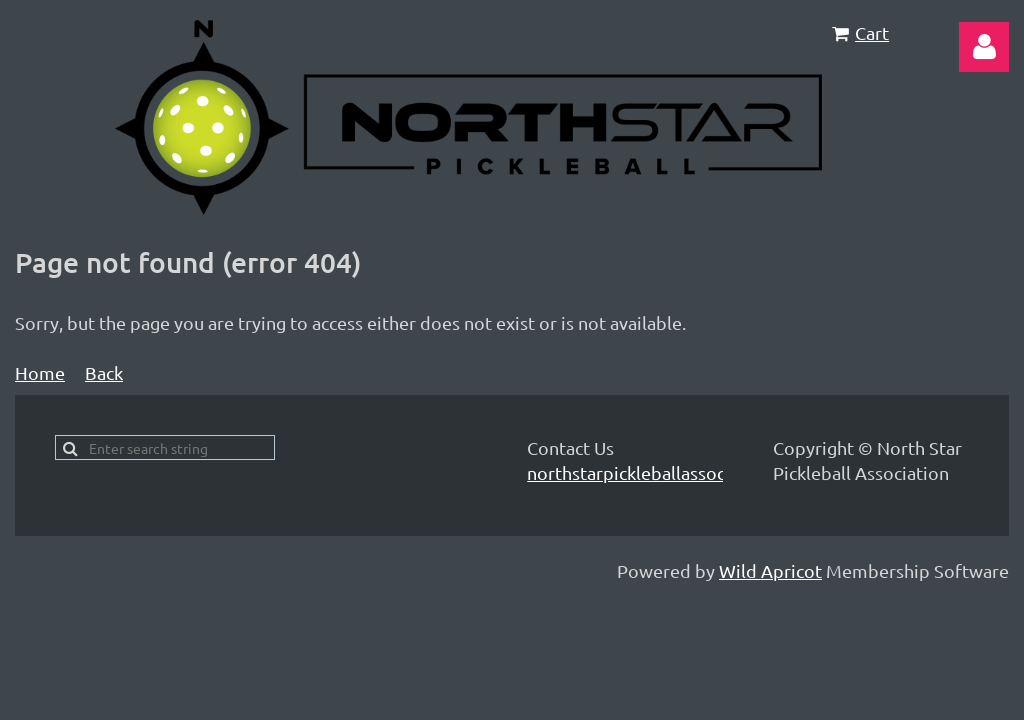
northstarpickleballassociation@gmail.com (700, 472)
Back (104, 372)
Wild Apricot (770, 570)
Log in (984, 47)
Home (40, 372)
